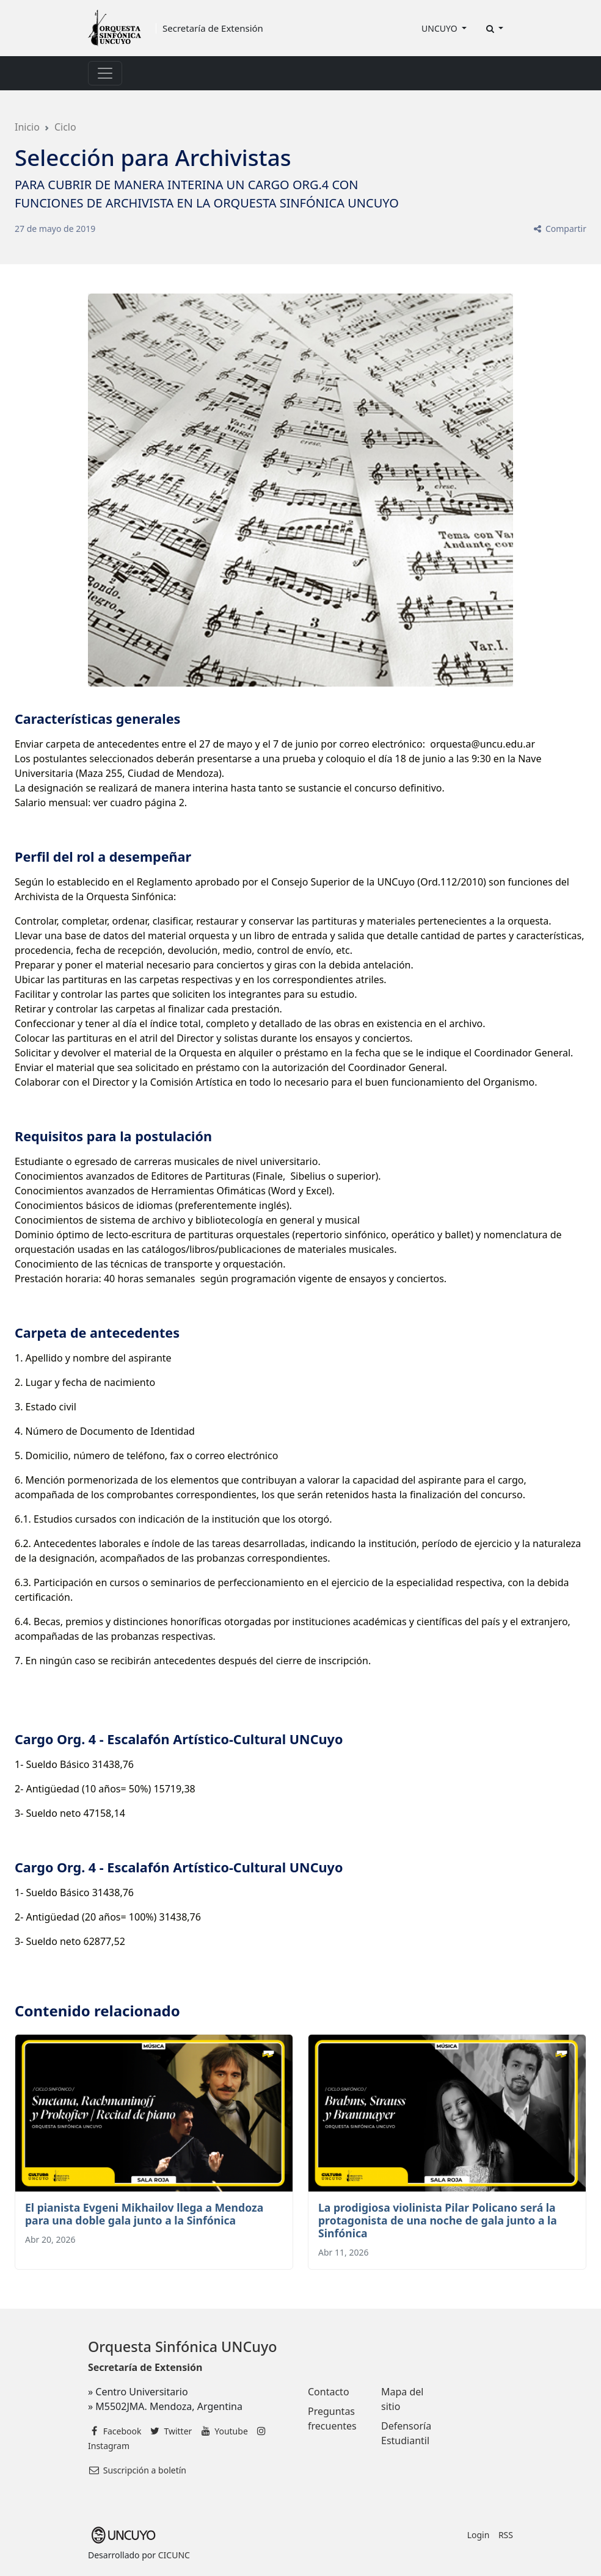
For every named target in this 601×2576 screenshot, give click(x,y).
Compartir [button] (559, 228)
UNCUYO (440, 28)
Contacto (328, 2391)
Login (478, 2535)
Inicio (27, 127)
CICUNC (174, 2555)
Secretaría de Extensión (212, 28)
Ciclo (65, 127)
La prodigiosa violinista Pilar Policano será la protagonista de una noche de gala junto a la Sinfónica (437, 2220)
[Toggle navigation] (105, 73)
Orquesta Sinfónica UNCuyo (182, 2346)
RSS (505, 2535)
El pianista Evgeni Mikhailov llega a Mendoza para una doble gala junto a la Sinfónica (144, 2214)
